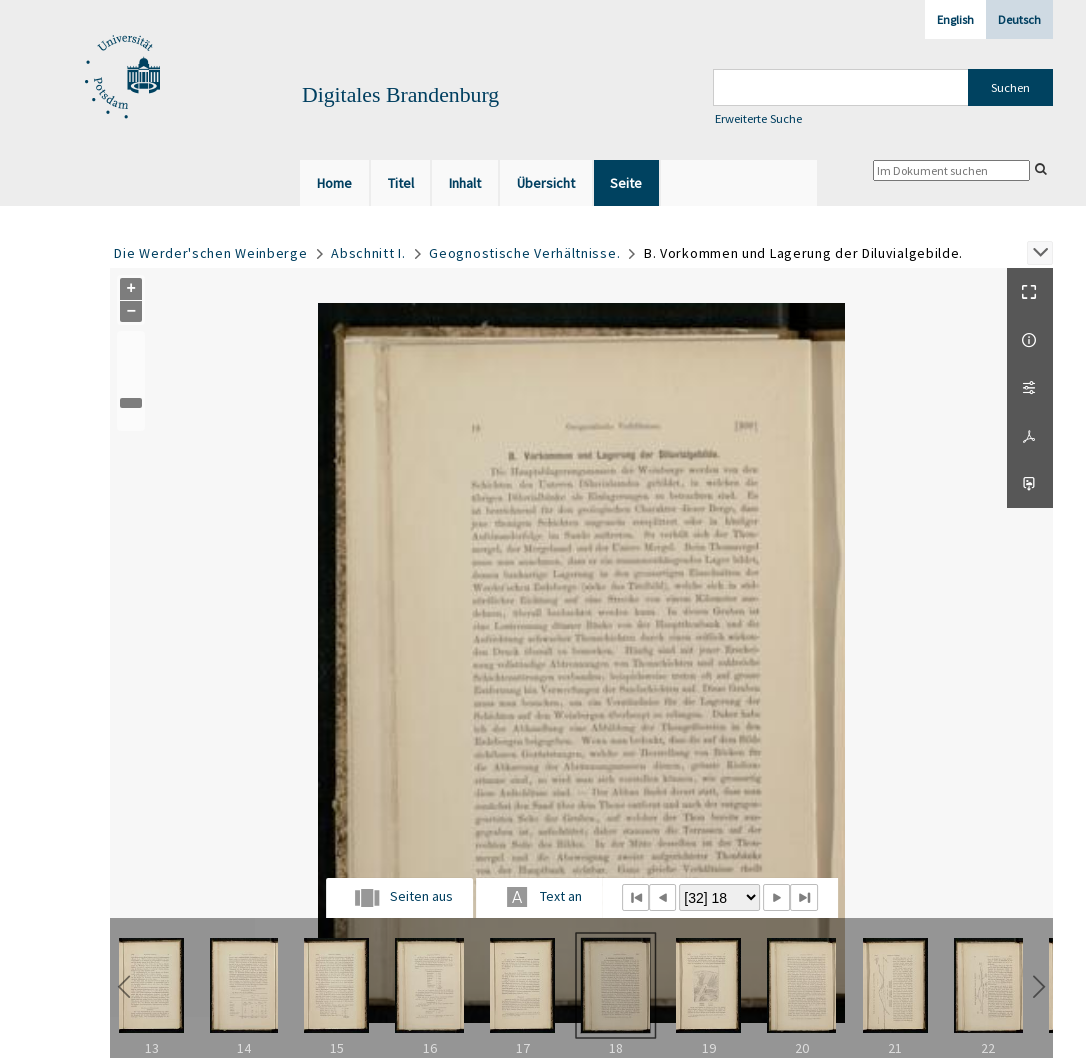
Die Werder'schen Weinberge (210, 253)
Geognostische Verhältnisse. (524, 253)
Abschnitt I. (368, 253)
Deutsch (1019, 19)
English (955, 19)
